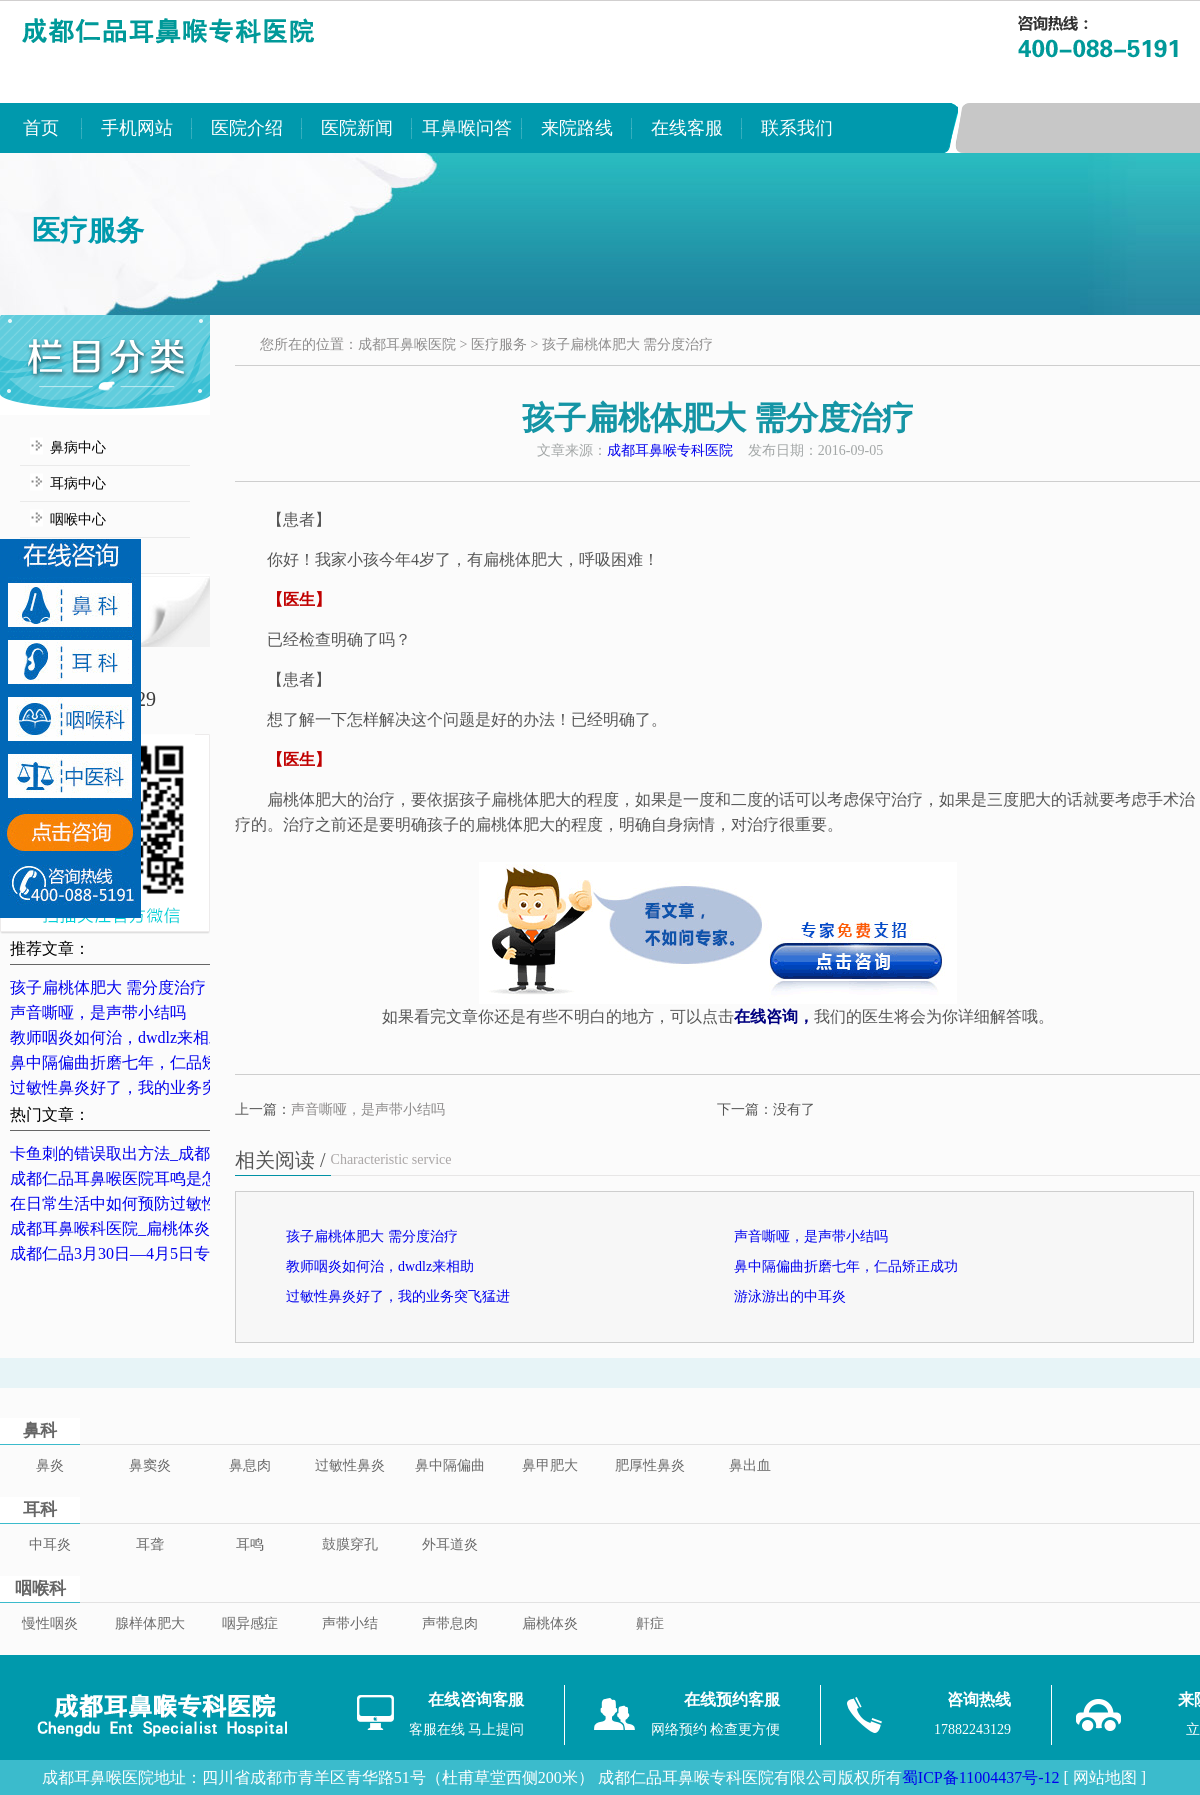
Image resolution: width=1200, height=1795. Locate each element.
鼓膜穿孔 (350, 1544)
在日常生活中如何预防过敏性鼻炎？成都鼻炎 (170, 1203)
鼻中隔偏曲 (450, 1465)
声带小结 (350, 1623)
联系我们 (797, 128)
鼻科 (40, 1430)
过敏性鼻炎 (350, 1465)
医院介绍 (247, 128)
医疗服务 (499, 344)
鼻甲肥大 (550, 1465)
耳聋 (150, 1544)
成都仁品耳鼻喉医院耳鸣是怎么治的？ (146, 1178)
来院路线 (577, 128)
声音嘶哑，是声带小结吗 (98, 1012)
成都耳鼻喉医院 (407, 344)
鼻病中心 (78, 447)
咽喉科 (40, 1588)
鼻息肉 (250, 1465)
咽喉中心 (78, 519)
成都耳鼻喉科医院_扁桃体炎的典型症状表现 (166, 1228)
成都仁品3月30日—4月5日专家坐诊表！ (150, 1253)
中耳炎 (50, 1544)
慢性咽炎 (50, 1623)
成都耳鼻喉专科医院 (670, 450)
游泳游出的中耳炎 (790, 1296)
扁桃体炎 (550, 1623)
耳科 (40, 1509)
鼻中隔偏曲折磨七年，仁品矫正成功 (138, 1062)
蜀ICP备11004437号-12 (981, 1777)
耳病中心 (78, 483)
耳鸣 (250, 1544)
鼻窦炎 (150, 1465)
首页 (41, 128)
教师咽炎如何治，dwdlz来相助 (117, 1037)
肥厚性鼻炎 (650, 1465)
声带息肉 (450, 1623)
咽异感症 (250, 1623)
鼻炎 (50, 1465)
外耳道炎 (450, 1544)
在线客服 (687, 128)
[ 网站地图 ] (1104, 1777)
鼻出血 (750, 1465)
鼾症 (650, 1623)
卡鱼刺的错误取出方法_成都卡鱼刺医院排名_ (170, 1153)
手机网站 (137, 128)
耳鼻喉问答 (467, 128)
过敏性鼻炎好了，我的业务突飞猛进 (138, 1087)
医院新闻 (357, 128)
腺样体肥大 (150, 1623)
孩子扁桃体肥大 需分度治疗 (108, 987)
